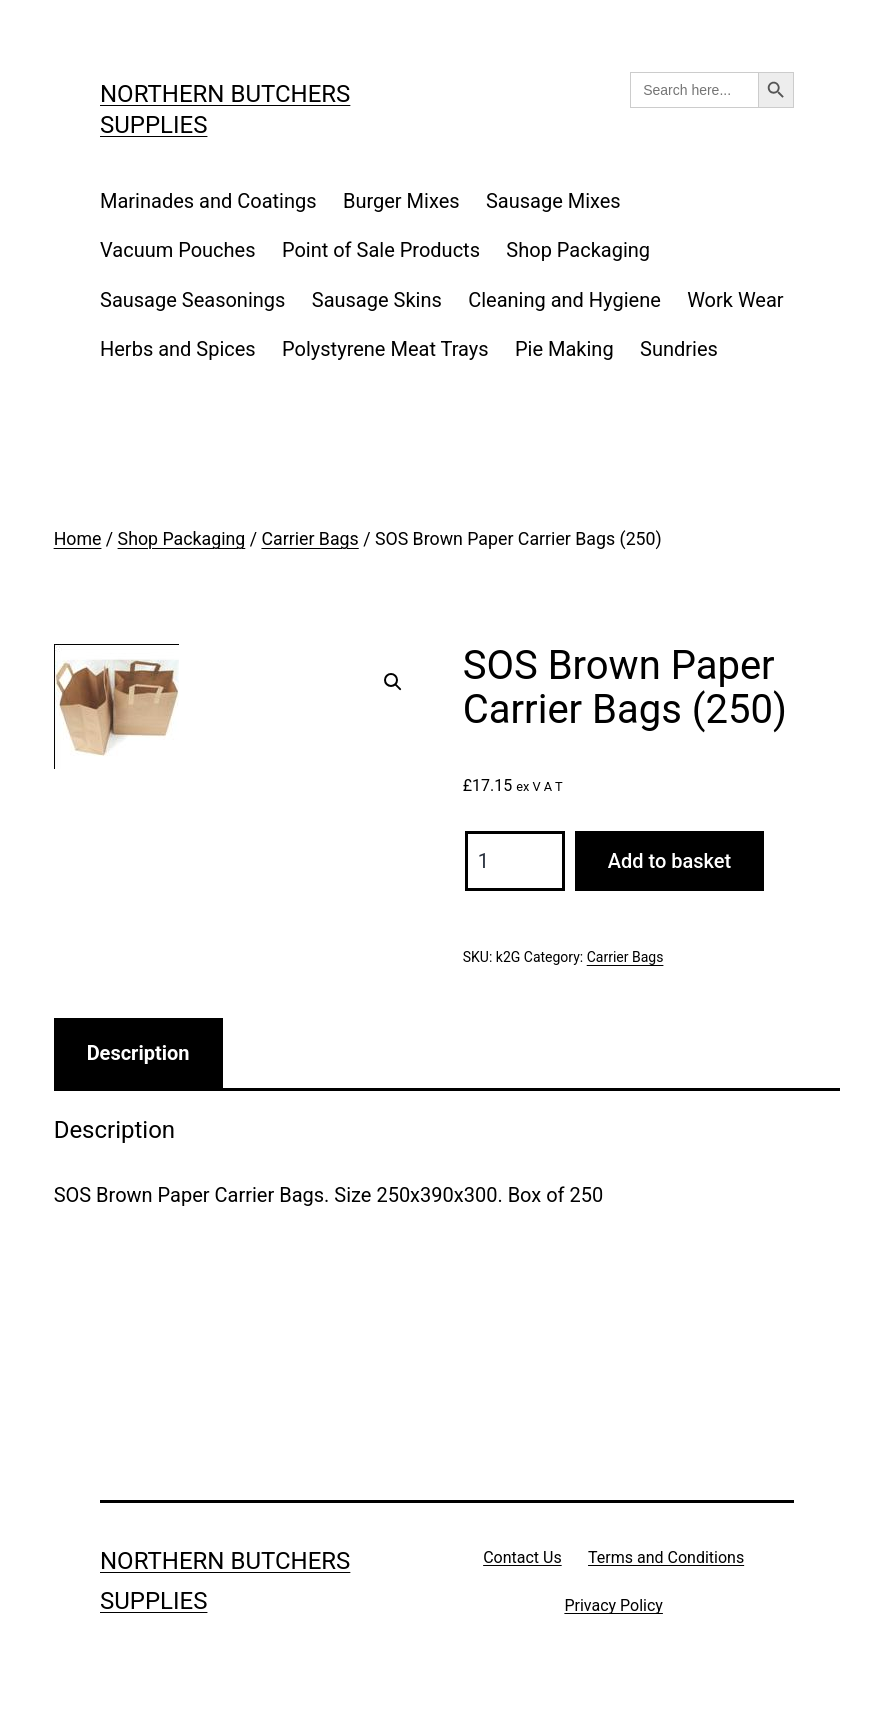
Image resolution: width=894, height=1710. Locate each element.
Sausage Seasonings (192, 300)
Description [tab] (138, 1053)
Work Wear (735, 300)
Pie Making (564, 349)
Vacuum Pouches (178, 250)
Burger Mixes (401, 201)
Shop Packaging (578, 250)
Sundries (679, 349)
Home (78, 539)
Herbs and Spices (178, 349)
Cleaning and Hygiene (564, 300)
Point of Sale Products (381, 250)
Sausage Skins (377, 300)
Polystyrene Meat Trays (385, 349)
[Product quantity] (515, 861)
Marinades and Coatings (208, 201)
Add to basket (669, 861)
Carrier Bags (309, 539)
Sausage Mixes (553, 201)
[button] (393, 682)
